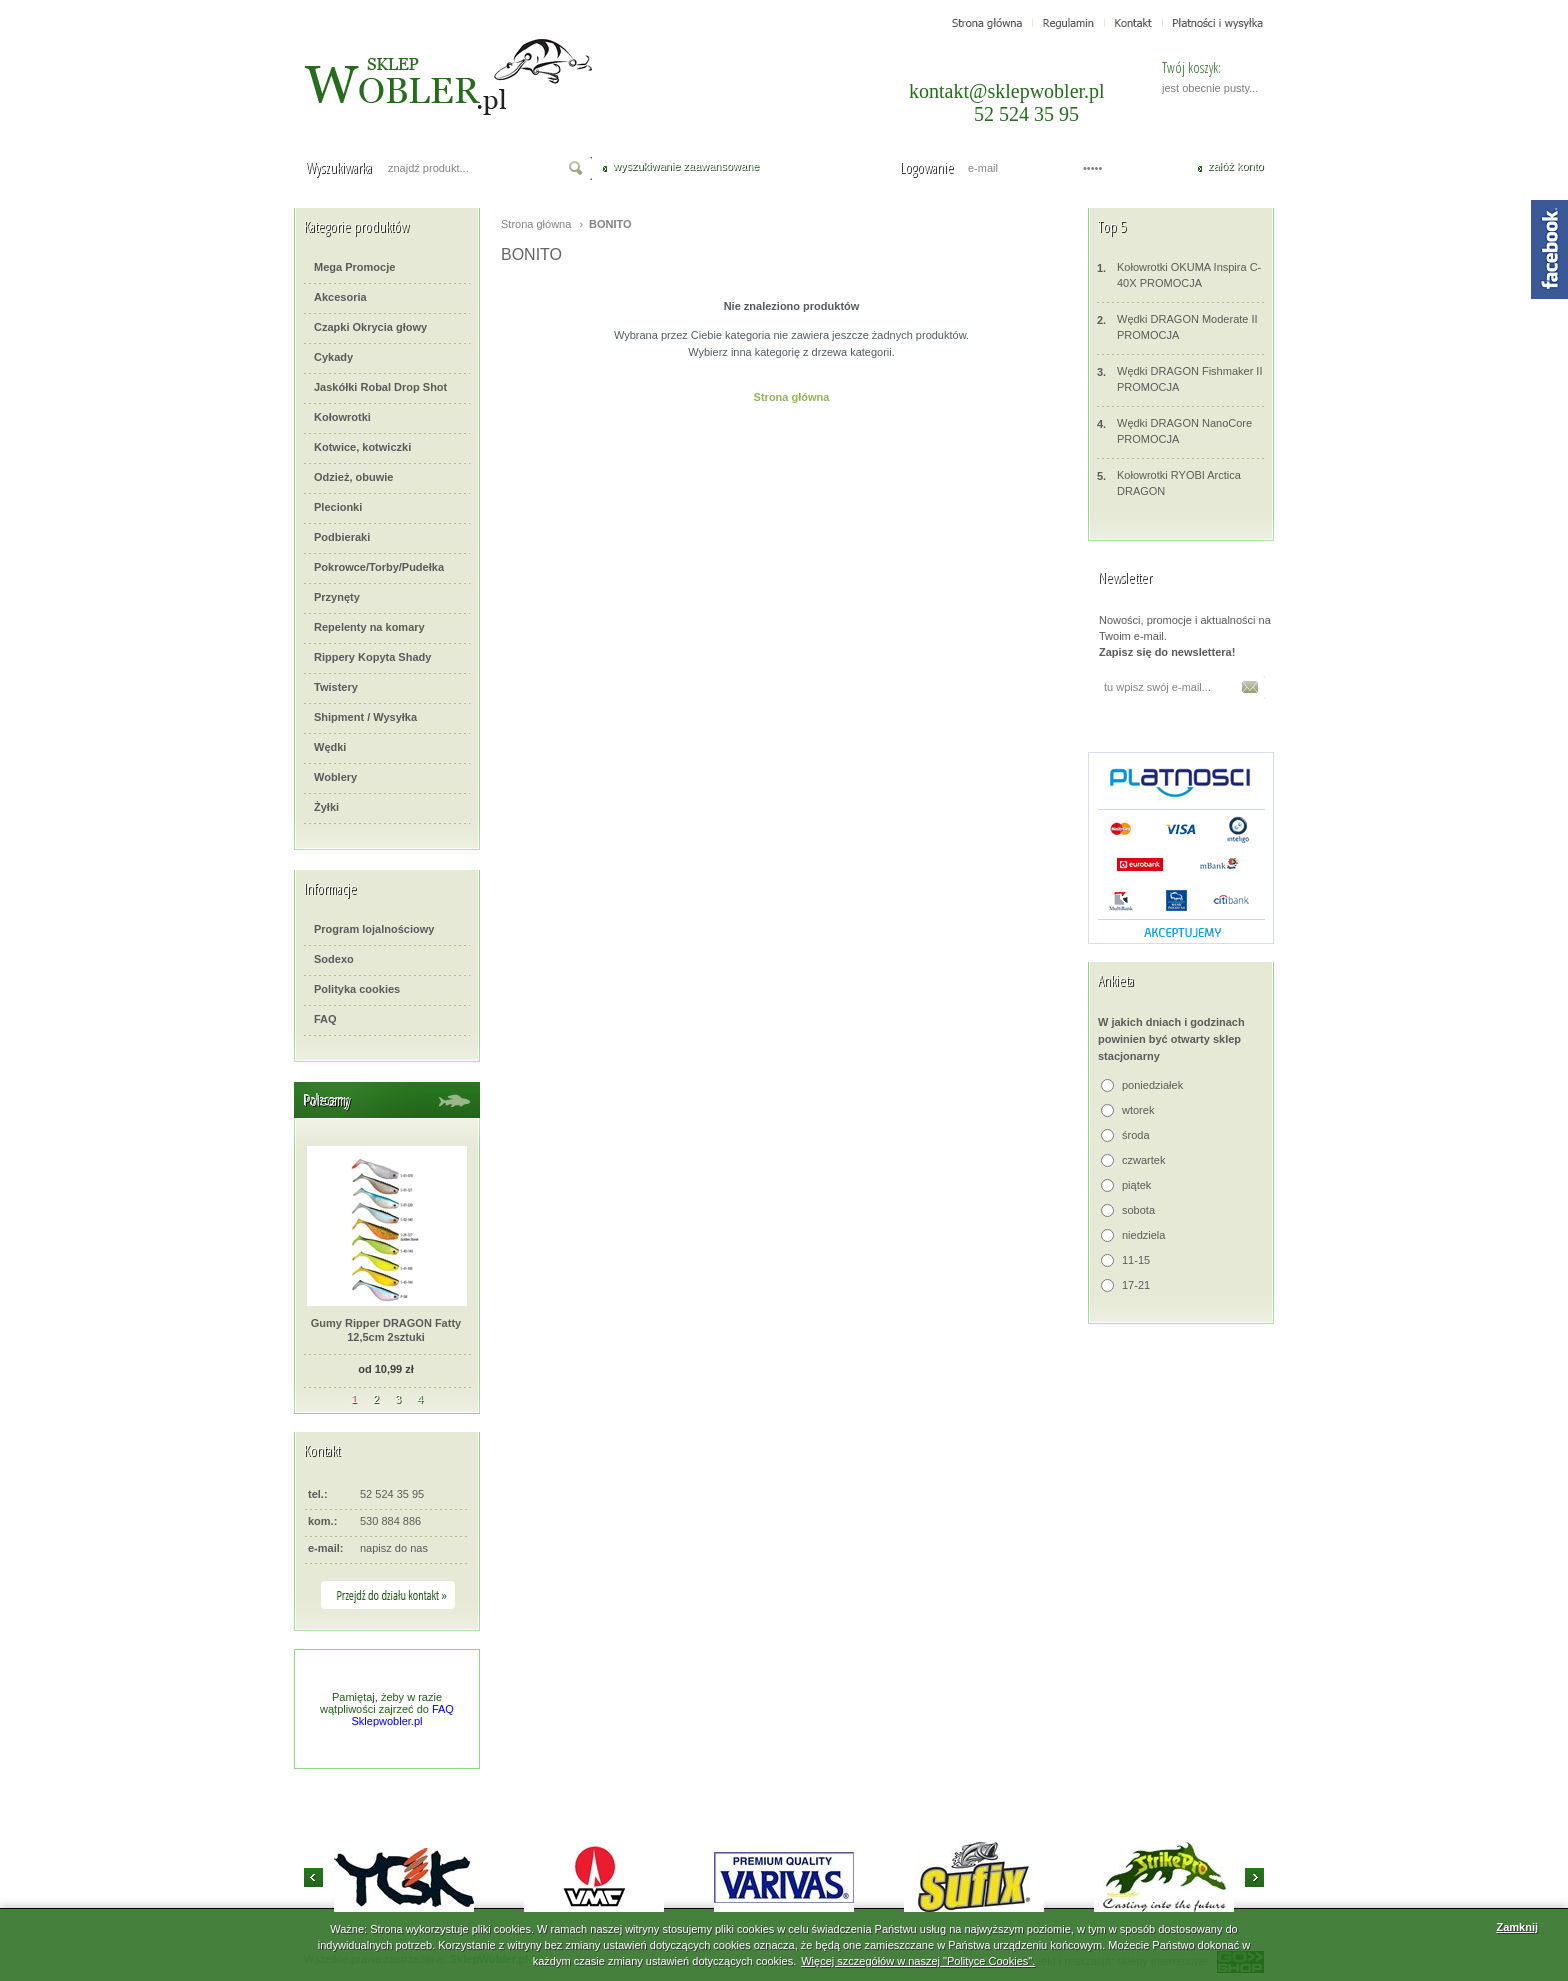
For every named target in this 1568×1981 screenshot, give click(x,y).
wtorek (1138, 1110)
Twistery (336, 687)
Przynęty (337, 597)
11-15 (1136, 1260)
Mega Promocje (354, 267)
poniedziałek (1152, 1085)
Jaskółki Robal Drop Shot (380, 387)
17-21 (1136, 1285)
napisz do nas (394, 1548)
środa (1136, 1135)
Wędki (330, 747)
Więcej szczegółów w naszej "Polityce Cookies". (918, 1961)
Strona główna (536, 224)
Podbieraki (342, 537)
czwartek (1143, 1160)
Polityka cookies (357, 989)
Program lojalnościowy (374, 929)
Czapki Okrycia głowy (370, 327)
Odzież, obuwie (353, 477)
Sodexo (334, 959)
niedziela (1143, 1235)
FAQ (325, 1019)
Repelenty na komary (369, 627)
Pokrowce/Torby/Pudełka (379, 567)
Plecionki (338, 507)
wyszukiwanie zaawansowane (686, 166)
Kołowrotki (342, 417)
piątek (1136, 1185)
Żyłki (326, 807)
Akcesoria (340, 297)
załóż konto (1236, 166)
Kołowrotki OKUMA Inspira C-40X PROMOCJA (1179, 274)
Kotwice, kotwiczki (362, 447)
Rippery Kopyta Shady (372, 657)
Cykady (333, 357)
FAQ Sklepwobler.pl (403, 1715)
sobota (1138, 1210)
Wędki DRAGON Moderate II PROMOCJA (1177, 326)
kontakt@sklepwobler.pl (1007, 91)
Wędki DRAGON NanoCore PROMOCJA (1174, 430)
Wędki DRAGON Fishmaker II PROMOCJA (1179, 378)
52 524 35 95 (1026, 114)
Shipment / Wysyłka (365, 717)
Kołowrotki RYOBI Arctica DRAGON (1169, 482)
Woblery (335, 777)
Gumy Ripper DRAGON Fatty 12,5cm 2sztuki (386, 1330)
